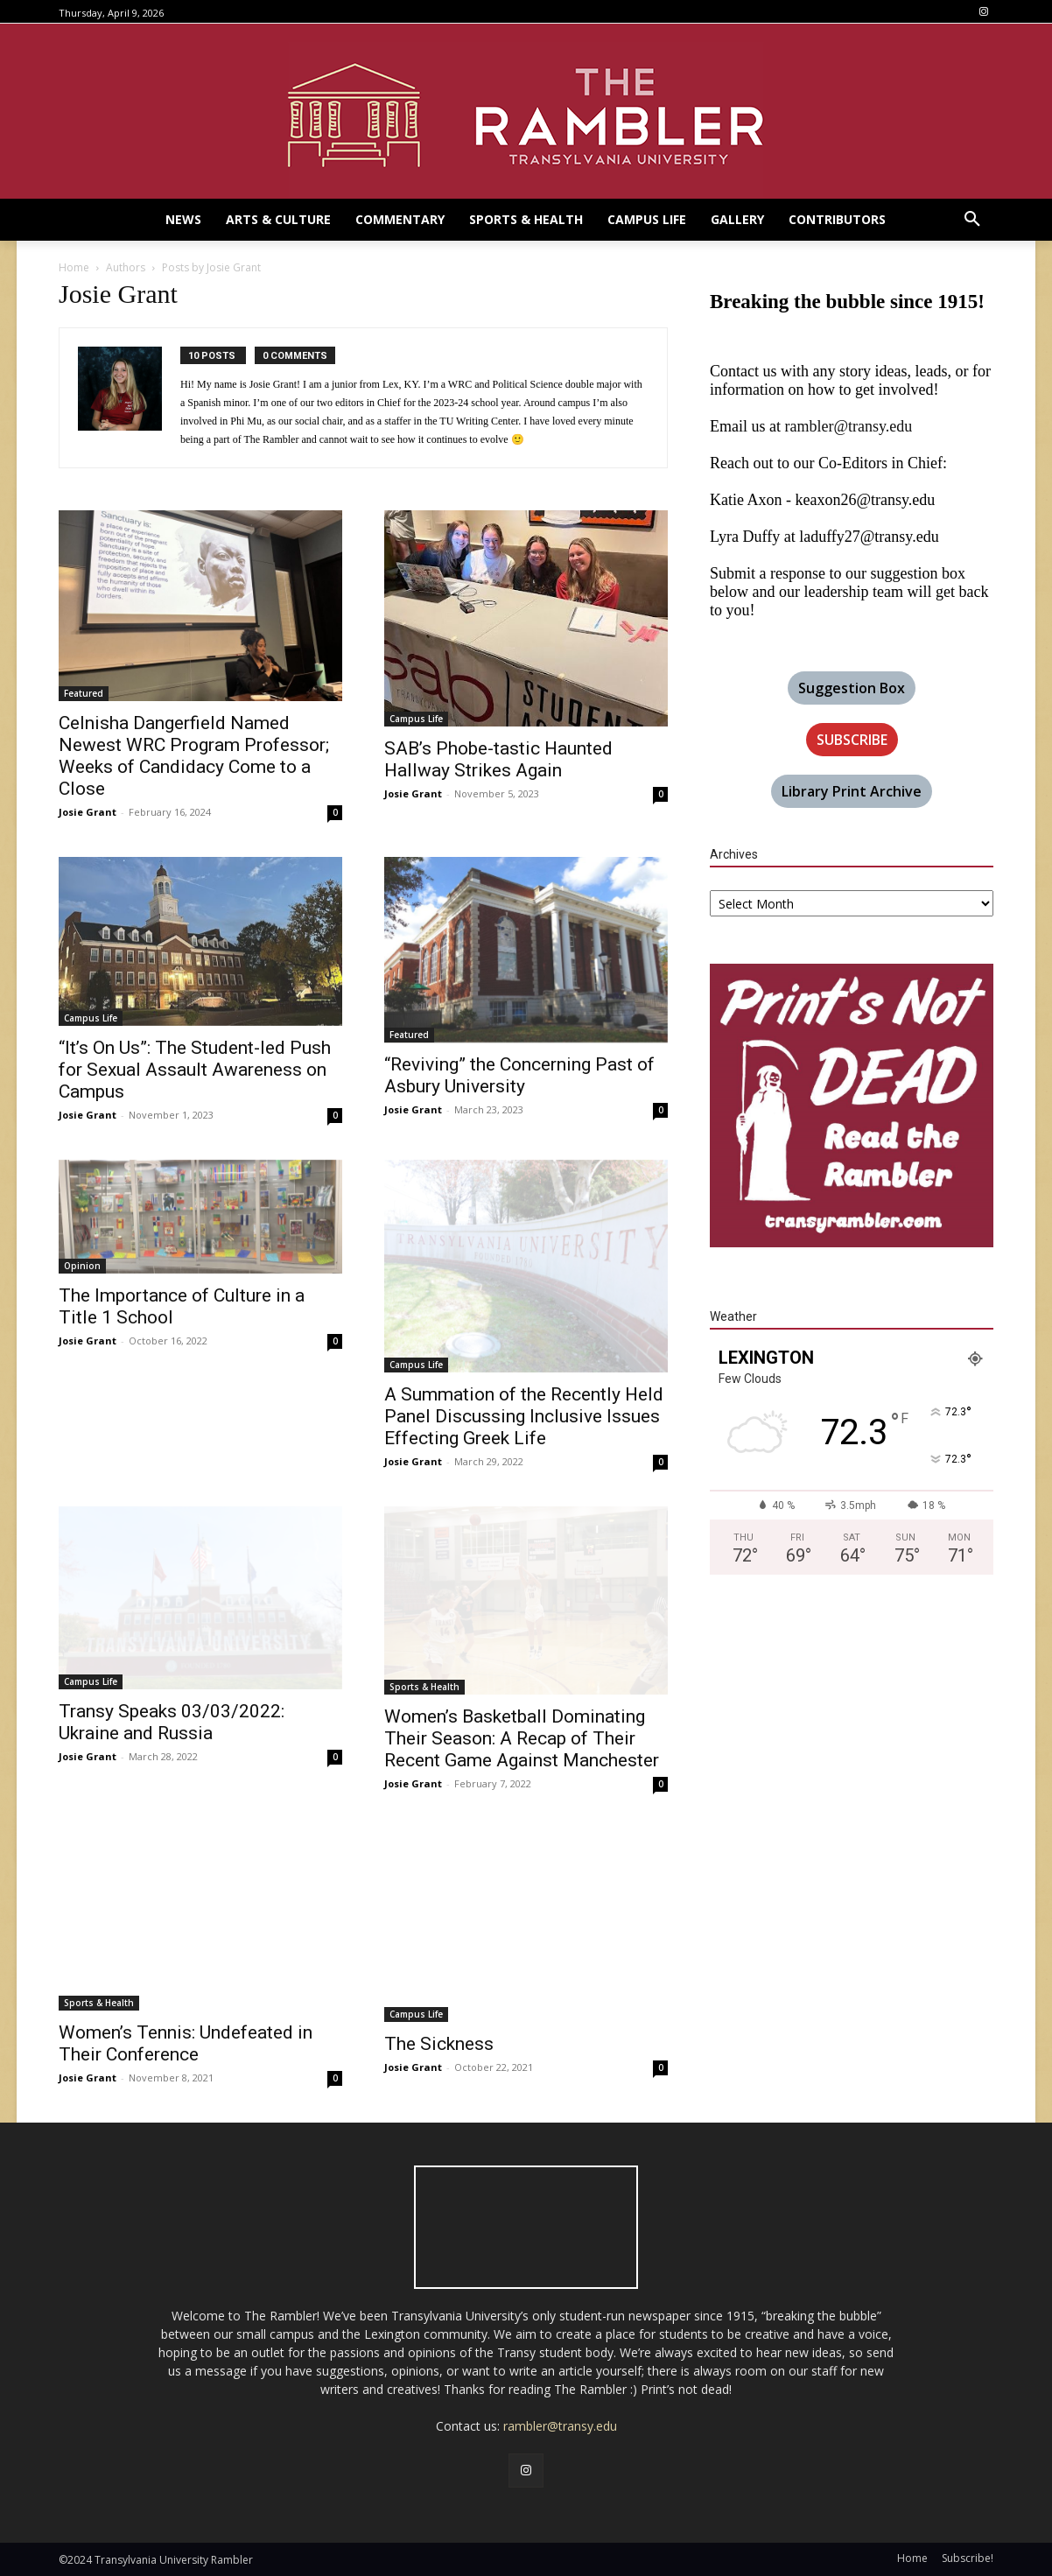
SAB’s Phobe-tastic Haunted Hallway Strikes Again (498, 759)
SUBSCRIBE (852, 739)
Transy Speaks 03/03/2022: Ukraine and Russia (171, 1722)
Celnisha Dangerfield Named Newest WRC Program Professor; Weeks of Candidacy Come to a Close (194, 755)
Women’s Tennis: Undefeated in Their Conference (185, 2043)
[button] (972, 220)
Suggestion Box (851, 688)
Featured (83, 693)
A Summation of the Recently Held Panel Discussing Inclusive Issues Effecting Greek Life (523, 1416)
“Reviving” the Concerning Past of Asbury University (519, 1075)
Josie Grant (87, 811)
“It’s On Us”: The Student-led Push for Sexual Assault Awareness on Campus (195, 1069)
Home (74, 267)
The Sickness (439, 2043)
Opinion (82, 1266)
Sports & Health (424, 1687)
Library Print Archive (852, 791)
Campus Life (416, 718)
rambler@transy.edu (848, 426)
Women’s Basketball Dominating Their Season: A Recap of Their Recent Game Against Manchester (521, 1738)
